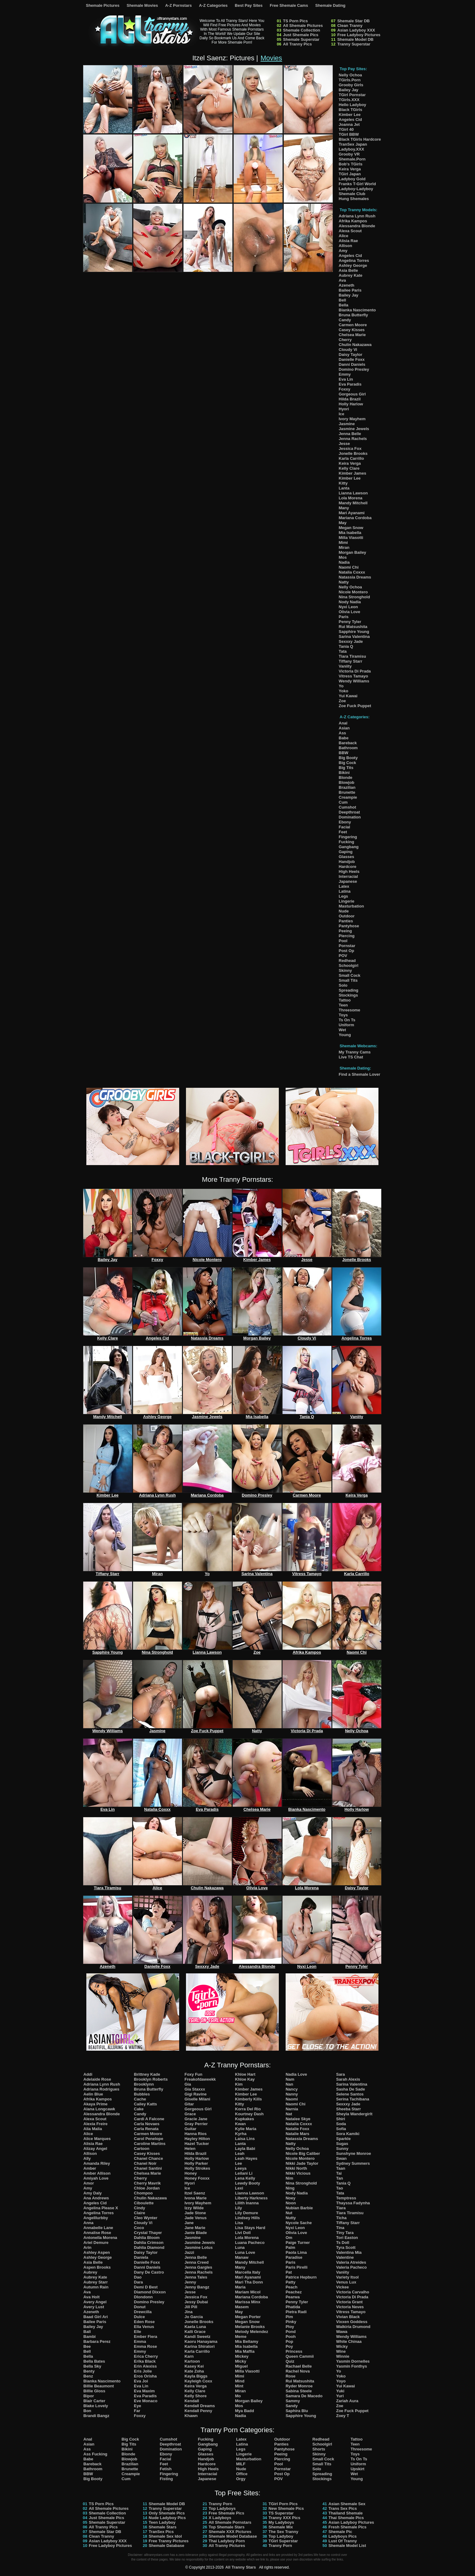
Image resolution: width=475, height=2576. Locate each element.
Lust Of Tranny (342, 2541)
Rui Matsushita (353, 626)
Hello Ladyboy (352, 104)
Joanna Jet (349, 124)
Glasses (346, 856)
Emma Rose (145, 2346)
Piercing (347, 935)
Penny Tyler (350, 621)
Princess (294, 2351)
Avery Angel (95, 2302)
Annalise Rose (97, 2232)
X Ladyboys (220, 2517)
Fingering (348, 837)
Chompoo (143, 2193)
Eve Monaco (146, 2401)
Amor (89, 2183)
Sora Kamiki (347, 2133)
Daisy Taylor (350, 354)
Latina (345, 891)
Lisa (239, 2222)
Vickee (342, 2287)
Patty (291, 2282)
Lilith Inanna (247, 2203)
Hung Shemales (354, 198)
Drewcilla (143, 2311)
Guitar (190, 2128)
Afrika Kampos (353, 221)
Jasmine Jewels (354, 428)
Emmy (345, 374)
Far (137, 2410)
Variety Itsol (347, 2277)
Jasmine (347, 423)
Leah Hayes (246, 2158)
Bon (87, 2410)
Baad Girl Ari (96, 2316)
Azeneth (347, 285)
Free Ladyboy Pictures (358, 34)
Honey (190, 2173)
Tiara (341, 2208)
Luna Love (245, 2252)
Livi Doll (243, 2232)
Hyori (344, 409)
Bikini (344, 772)
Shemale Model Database (233, 2536)
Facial (344, 827)
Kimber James (352, 473)
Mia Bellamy (246, 2341)
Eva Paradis (350, 384)
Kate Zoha (194, 2371)
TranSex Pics (161, 2531)
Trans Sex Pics (342, 2508)
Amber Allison (97, 2173)
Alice (343, 235)
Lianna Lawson (353, 493)
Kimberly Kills (248, 2099)
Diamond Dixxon (150, 2292)
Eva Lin (346, 379)
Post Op (346, 950)
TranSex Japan (353, 144)
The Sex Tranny (283, 2531)
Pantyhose (349, 926)
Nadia (344, 562)
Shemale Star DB (353, 21)
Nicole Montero (353, 592)
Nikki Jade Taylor (302, 2163)
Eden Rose (144, 2321)
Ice (341, 414)
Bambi (90, 2336)
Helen (189, 2148)
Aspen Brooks (97, 2267)
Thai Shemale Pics (346, 2517)
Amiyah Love (96, 2178)
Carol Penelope (148, 2138)
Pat (289, 2272)
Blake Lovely (96, 2405)
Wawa (341, 2331)
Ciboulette (144, 2203)
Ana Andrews (96, 2198)
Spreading (349, 990)
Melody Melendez (251, 2331)
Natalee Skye (298, 2119)
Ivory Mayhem (352, 419)
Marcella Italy (248, 2272)
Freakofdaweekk (200, 2079)
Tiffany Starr (350, 661)
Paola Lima (296, 2252)
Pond (291, 2331)
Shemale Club (352, 193)
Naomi (292, 2099)
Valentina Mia (348, 2252)
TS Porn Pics (295, 21)
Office (242, 2473)
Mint (239, 2386)
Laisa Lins (245, 2138)
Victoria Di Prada (355, 671)
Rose (291, 2376)
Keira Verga (350, 169)
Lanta (344, 488)
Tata (343, 651)
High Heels (349, 871)
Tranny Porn (220, 2503)
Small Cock (350, 975)
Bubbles (142, 2094)
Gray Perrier (196, 2123)
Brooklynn (144, 2084)
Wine (341, 2351)
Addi (88, 2074)
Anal (343, 723)
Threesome (349, 1010)
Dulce (139, 2316)
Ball (87, 2331)
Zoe (342, 700)
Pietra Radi (296, 2311)
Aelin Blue (93, 2094)
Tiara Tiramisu (352, 656)
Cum (343, 802)
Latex (344, 886)
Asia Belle (348, 270)
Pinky (291, 2321)
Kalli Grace (194, 2331)
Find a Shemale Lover (359, 1074)
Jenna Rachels (353, 438)
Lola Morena (351, 498)
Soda (341, 2123)
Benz (88, 2376)
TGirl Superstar (283, 2541)
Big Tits (346, 767)
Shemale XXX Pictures (230, 2531)
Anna (89, 2222)
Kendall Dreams (199, 2405)
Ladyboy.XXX (351, 149)
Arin (88, 2247)
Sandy (292, 2405)
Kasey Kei (194, 2366)
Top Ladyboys (222, 2508)
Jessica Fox (350, 448)
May (343, 522)
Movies (271, 58)
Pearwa (293, 2297)
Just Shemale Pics (300, 34)
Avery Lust (94, 2307)
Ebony (345, 822)
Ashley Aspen (97, 2252)
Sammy (293, 2401)
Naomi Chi (349, 567)
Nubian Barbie (299, 2208)
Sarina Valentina (354, 636)
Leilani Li (244, 2173)
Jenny (190, 2282)
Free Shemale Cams (289, 5)
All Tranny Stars (240, 2567)
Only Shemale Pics (167, 2513)
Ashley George (353, 265)
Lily (238, 2208)
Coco (139, 2227)
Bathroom (348, 747)
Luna (240, 2247)
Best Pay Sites (249, 5)
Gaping (346, 851)
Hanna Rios (195, 2133)
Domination (350, 817)
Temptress (346, 2198)
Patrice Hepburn (301, 2277)
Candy (345, 320)
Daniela (141, 2257)
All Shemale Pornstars (230, 2522)
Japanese (348, 881)
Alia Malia (93, 2128)
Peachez (294, 2292)
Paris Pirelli (297, 2267)
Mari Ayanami (352, 513)
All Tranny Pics (297, 44)
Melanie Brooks (250, 2326)
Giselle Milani (197, 2099)
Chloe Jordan (147, 2188)
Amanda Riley (97, 2163)
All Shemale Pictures (303, 25)
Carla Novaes (146, 2123)
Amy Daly (93, 2193)
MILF (240, 2464)
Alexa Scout (350, 231)
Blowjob (347, 782)
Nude (344, 911)
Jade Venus (195, 2217)
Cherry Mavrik (147, 2183)
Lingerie (347, 901)
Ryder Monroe (299, 2386)
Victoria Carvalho (352, 2292)
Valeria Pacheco (351, 2267)
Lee (238, 2163)
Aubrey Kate (351, 275)
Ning (290, 2188)
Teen (343, 1005)
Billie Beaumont (99, 2386)
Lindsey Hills (247, 2217)
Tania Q (346, 646)
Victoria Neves (350, 2307)
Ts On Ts (347, 1020)
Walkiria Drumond (353, 2326)
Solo (343, 985)
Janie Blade (195, 2232)
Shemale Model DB (355, 39)
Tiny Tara (345, 2232)
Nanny (292, 2094)
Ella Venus (144, 2326)
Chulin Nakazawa (355, 344)
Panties (346, 921)
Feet (343, 832)
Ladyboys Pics (342, 2536)
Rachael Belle (299, 2366)
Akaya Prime (96, 2104)
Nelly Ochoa (350, 75)
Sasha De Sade (350, 2089)
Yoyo (341, 2381)
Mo (238, 2396)
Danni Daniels (352, 364)
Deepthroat (349, 812)
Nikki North (296, 2168)
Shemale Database (166, 2545)
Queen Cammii (300, 2356)
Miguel (241, 2366)
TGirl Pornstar (352, 94)
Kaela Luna (195, 2326)
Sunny (342, 2148)
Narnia (292, 2109)
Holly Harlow (351, 404)
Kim (239, 2084)
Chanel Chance (148, 2158)
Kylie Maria (246, 2128)
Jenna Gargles (198, 2267)
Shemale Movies (142, 5)
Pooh (291, 2336)
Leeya (241, 2168)
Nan (289, 2084)
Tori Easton (347, 2237)
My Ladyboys (281, 2522)
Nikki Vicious (298, 2173)
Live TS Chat (351, 1057)
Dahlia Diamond (149, 2247)
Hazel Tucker (196, 2143)
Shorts (319, 2449)
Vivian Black (348, 2316)
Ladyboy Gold (352, 179)
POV (343, 955)
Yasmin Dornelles (352, 2361)
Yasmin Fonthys (351, 2366)
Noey (291, 2198)
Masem (242, 2307)
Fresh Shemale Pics (347, 2527)
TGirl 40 (346, 129)
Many (344, 508)
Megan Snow (351, 527)
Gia (187, 2084)
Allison (345, 245)
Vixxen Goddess (351, 2321)
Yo (341, 686)
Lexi (239, 2188)
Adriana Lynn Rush (357, 216)
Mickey (241, 2356)
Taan (340, 2168)
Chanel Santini (148, 2168)
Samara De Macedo (304, 2396)
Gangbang (349, 846)
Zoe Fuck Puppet (355, 705)
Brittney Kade (147, 2074)
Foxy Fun (193, 2074)
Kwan (240, 2123)
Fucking (346, 841)
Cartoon (141, 2148)
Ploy (290, 2326)
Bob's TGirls (351, 164)
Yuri (340, 2396)
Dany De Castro (149, 2272)
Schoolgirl (349, 965)
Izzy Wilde (194, 2208)
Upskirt (358, 2469)
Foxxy (345, 389)
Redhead (347, 960)
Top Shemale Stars (226, 2527)
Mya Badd (244, 2410)
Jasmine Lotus (198, 2247)
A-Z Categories (213, 5)
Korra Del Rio (248, 2109)
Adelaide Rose (97, 2079)
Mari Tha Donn (249, 2282)
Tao (339, 2188)
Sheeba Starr (348, 2109)
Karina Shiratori (199, 2346)
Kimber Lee (350, 114)
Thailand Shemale (345, 2513)
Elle (137, 2331)
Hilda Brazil (350, 399)
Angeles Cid (350, 119)
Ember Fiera (145, 2336)
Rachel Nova (298, 2371)
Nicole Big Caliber (303, 2153)
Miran (344, 547)
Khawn (191, 2415)
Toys (343, 1015)
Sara (340, 2074)
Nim (289, 2178)
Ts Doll (342, 2242)
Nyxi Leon (348, 606)
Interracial (348, 876)
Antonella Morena (100, 2237)
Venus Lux (346, 2282)
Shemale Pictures (102, 5)
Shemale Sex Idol (165, 2536)
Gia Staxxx (194, 2089)
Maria (240, 2287)
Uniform (346, 1025)
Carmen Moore (353, 325)
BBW (343, 752)
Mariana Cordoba (355, 517)
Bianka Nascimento (357, 310)
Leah (239, 2153)
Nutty (291, 2217)
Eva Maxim (144, 2391)
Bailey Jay (349, 90)
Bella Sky (92, 2366)
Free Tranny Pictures (169, 2541)
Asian (344, 728)
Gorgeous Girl (352, 394)
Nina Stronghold (354, 597)
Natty (344, 582)
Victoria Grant (349, 2302)
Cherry (345, 339)
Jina (188, 2311)
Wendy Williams (354, 681)
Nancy (292, 2089)
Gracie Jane (195, 2119)
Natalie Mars (297, 2133)
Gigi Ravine (195, 2094)
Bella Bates (94, 2361)
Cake (139, 2109)
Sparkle (343, 2138)
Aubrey (90, 2272)
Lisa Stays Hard (250, 2227)
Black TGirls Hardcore (360, 139)
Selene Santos (350, 2094)
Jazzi (189, 2252)
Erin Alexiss (145, 2366)
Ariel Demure (96, 2242)
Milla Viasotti (351, 537)
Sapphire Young (354, 631)
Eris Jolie (143, 2371)
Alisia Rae (348, 240)
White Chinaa (348, 2341)
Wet (342, 1029)
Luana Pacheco (250, 2242)
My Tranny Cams (355, 1052)
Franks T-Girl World (357, 184)
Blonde (345, 777)
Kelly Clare (349, 468)
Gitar (189, 2104)
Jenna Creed (196, 2262)
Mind (239, 2381)
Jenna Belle (350, 433)
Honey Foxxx (196, 2178)
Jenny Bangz (196, 2287)
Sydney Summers (353, 2163)
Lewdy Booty (247, 2183)
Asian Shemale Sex (346, 2503)
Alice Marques (97, 2138)
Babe (344, 738)
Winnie (342, 2356)
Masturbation (351, 906)
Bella (343, 305)
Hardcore (347, 866)
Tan (339, 2178)
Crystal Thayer (148, 2232)
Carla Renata (146, 2128)
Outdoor (347, 916)
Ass (342, 733)
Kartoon (192, 2361)
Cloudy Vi (348, 349)
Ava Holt (92, 2297)
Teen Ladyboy (162, 2522)
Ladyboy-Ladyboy (356, 188)
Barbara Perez (97, 2341)
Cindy (139, 2208)
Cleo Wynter (146, 2217)
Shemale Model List (347, 2545)
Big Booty (348, 757)
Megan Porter (248, 2316)
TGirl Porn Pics (283, 2503)
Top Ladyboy (281, 2536)
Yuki (340, 2391)
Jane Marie (194, 2227)
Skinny (345, 970)
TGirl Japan (350, 174)
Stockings (348, 995)
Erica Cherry (146, 2356)
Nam (290, 2079)
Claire (139, 2213)
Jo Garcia (193, 2316)
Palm (290, 2247)
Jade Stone (195, 2213)
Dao (138, 2277)
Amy (343, 250)
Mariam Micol (248, 2292)
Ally (87, 2158)
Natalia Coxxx (352, 572)
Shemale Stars (163, 2527)
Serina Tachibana (352, 2099)
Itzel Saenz (194, 2193)
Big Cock (347, 762)
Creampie (348, 797)
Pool (343, 940)
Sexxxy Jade (351, 641)
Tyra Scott (346, 2247)
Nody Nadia (350, 602)
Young (345, 1034)
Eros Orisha (145, 2376)
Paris (344, 616)
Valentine (345, 2257)
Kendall (191, 2401)
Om (289, 2237)
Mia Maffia (245, 2351)
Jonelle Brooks (353, 453)
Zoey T (342, 2415)
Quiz (290, 2361)
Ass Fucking (95, 2454)
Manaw (241, 2257)
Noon (291, 2203)
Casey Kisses (352, 329)
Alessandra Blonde (357, 226)
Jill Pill (190, 2307)
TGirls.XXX (349, 99)
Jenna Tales (195, 2277)
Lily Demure (246, 2213)
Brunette (347, 792)
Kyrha (241, 2133)
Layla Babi (245, 2148)
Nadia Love (296, 2074)
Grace (190, 2114)
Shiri (340, 2119)
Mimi (343, 542)
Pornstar (347, 945)
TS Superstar (281, 2513)
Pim (289, 2316)
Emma (140, 2341)
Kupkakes (244, 2119)
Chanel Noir (145, 2163)
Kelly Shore (195, 2396)
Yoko (343, 691)
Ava (342, 280)
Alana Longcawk (99, 2109)
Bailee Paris (350, 290)
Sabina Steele (299, 2391)
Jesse (344, 443)
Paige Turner (298, 2242)
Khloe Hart (245, 2074)
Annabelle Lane (98, 2227)
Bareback (348, 743)
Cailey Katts (145, 2104)
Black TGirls (350, 109)
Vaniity (345, 666)
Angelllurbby (96, 2217)
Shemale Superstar (301, 39)
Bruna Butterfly (353, 315)
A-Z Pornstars (178, 5)
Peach (291, 2287)
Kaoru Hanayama (200, 2341)
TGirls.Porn (350, 80)
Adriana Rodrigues (101, 2089)
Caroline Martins (150, 2143)
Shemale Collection (301, 30)
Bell (342, 300)
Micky (240, 2361)
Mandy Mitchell (353, 503)
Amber (90, 2168)
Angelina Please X (101, 2208)
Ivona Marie (195, 2198)
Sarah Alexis (348, 2079)
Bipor (89, 2396)
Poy (289, 2346)
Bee (87, 2346)
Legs (343, 896)
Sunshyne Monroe (353, 2153)
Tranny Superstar (353, 44)
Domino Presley (354, 369)
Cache (140, 2099)
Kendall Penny (198, 2410)
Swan (341, 2158)
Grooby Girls (351, 85)
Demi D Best (146, 2287)
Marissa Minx (248, 2302)
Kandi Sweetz (197, 2336)
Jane (189, 2222)
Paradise (294, 2257)
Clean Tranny (350, 25)
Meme (241, 2336)
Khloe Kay (245, 2079)
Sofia (341, 2128)
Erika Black (145, 2361)
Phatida (293, 2307)
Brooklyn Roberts (151, 2079)
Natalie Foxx (297, 2128)
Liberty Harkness (251, 2198)
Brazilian (347, 787)
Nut (289, 2213)
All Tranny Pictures (227, 2545)
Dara (138, 2282)
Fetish (165, 2469)
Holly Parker (196, 2163)
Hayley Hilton (197, 2138)
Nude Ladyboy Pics (167, 2517)
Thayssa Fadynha (353, 2203)
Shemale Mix (281, 2527)
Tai (339, 2173)
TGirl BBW (349, 134)
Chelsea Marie (352, 334)
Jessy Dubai (196, 2302)
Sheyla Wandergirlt (354, 2114)
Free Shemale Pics (226, 2513)
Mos (343, 557)
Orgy (240, 2478)
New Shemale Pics (286, 2508)
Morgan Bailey (352, 552)
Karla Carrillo (351, 458)
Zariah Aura (347, 2401)
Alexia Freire (96, 2123)
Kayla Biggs (195, 2376)
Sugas (342, 2143)
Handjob (347, 861)
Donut (140, 2307)
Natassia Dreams (355, 577)
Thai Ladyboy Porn (227, 2541)
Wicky (342, 2346)
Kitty (343, 483)
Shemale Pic (340, 2531)
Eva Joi (141, 2381)
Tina (340, 2227)
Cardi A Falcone (149, 2119)
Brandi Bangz (97, 2415)
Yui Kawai (348, 696)
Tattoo (345, 1000)
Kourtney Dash (249, 2114)
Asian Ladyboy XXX (356, 30)
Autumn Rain (96, 2287)
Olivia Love (349, 611)
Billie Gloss (95, 2391)
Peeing (345, 931)
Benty (89, 2371)
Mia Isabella (350, 532)
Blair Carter (95, 2401)
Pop (289, 2341)
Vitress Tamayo (353, 676)
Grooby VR (349, 154)
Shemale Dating (330, 5)
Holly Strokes (197, 2168)
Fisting (166, 2478)
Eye (137, 2405)
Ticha (341, 2217)
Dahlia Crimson (148, 2242)
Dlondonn (143, 2297)
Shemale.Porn (352, 159)
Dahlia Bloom (147, 2237)
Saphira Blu (297, 2410)
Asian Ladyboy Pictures (351, 2522)
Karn (189, 2356)
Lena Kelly (245, 2178)
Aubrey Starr (96, 2282)
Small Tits (348, 980)
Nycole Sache (299, 2222)
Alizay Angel (95, 2148)
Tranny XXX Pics (284, 2517)
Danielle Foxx (352, 359)
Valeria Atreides (351, 2262)
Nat (289, 2114)
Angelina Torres (354, 260)
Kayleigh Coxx (198, 2381)
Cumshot (347, 807)
